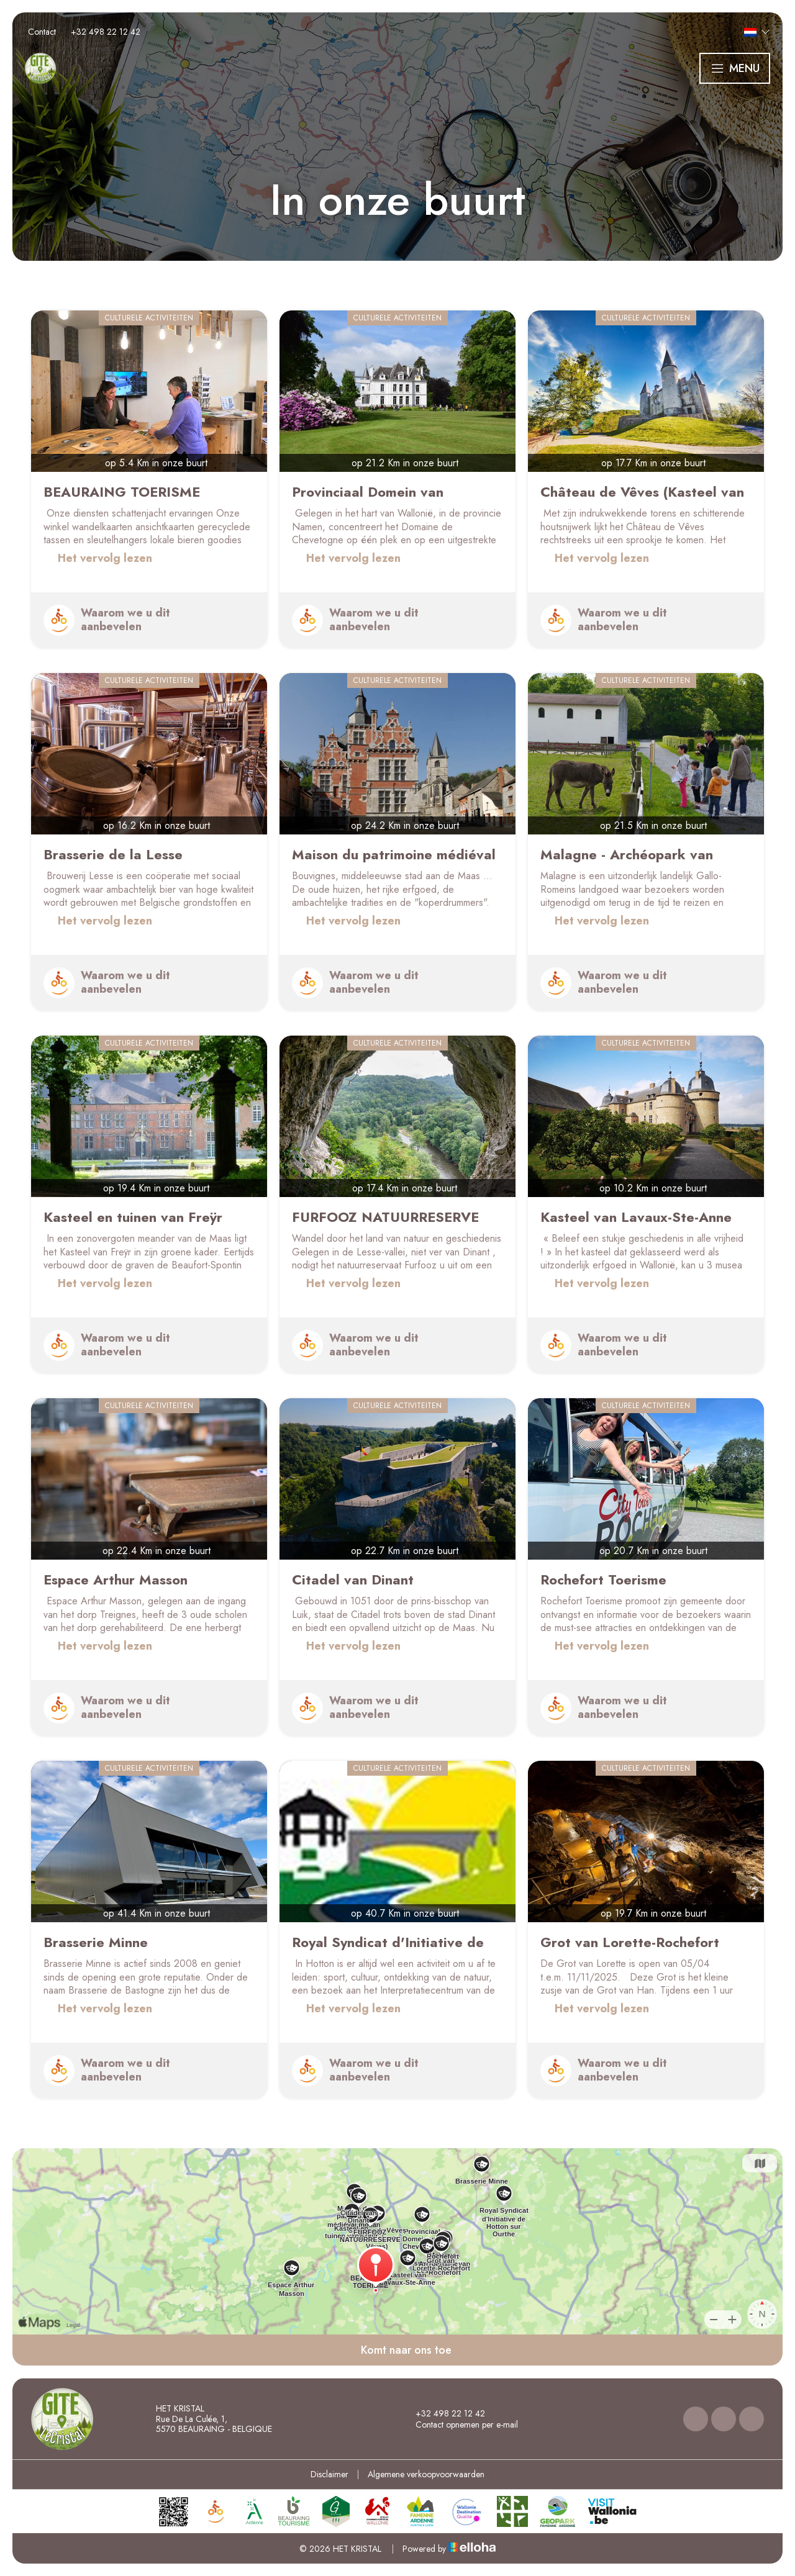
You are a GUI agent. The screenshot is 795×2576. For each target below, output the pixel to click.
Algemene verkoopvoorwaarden (426, 2474)
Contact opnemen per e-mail (459, 2424)
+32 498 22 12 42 (443, 2413)
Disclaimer (329, 2474)
